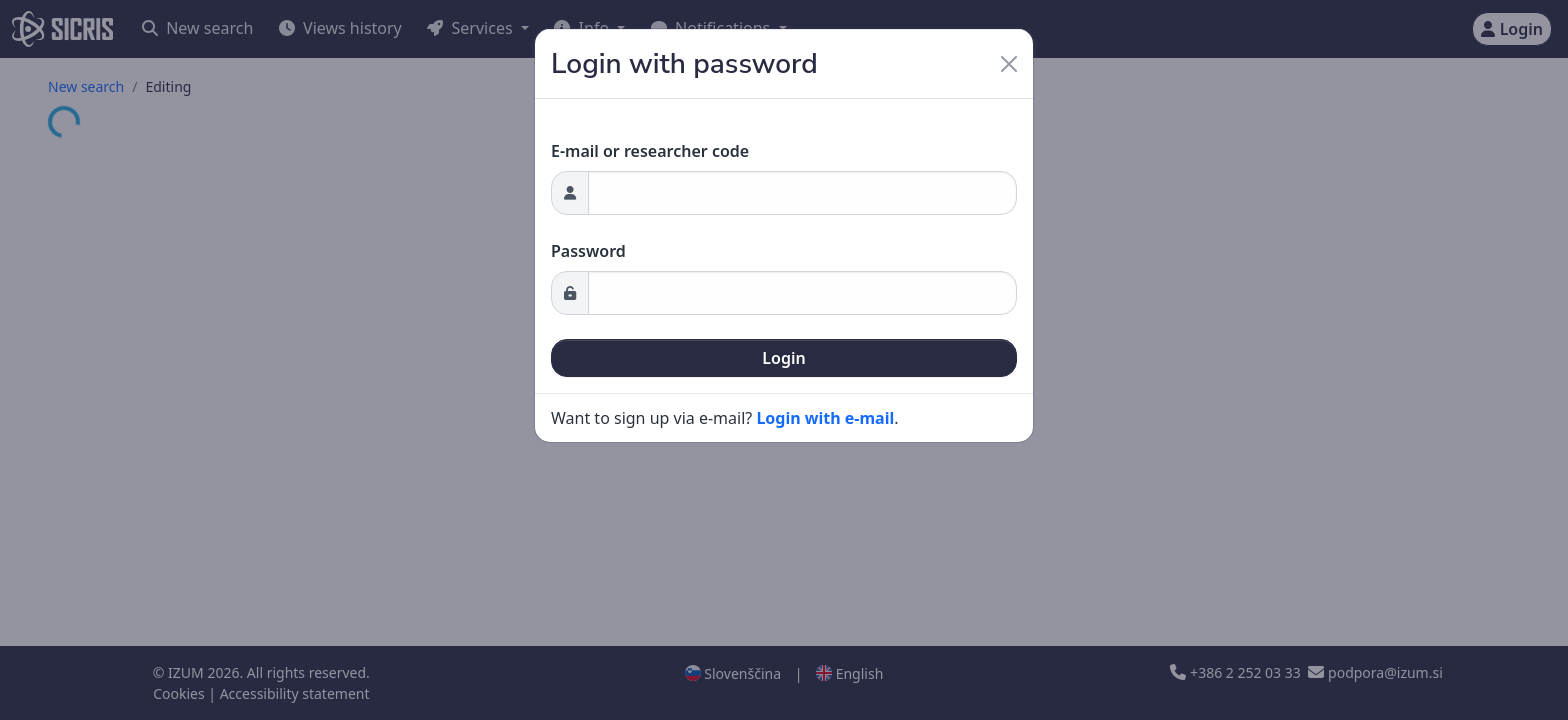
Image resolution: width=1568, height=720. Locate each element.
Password (588, 251)
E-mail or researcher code (650, 151)
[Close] (1009, 64)
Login (783, 358)
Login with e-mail (825, 418)
